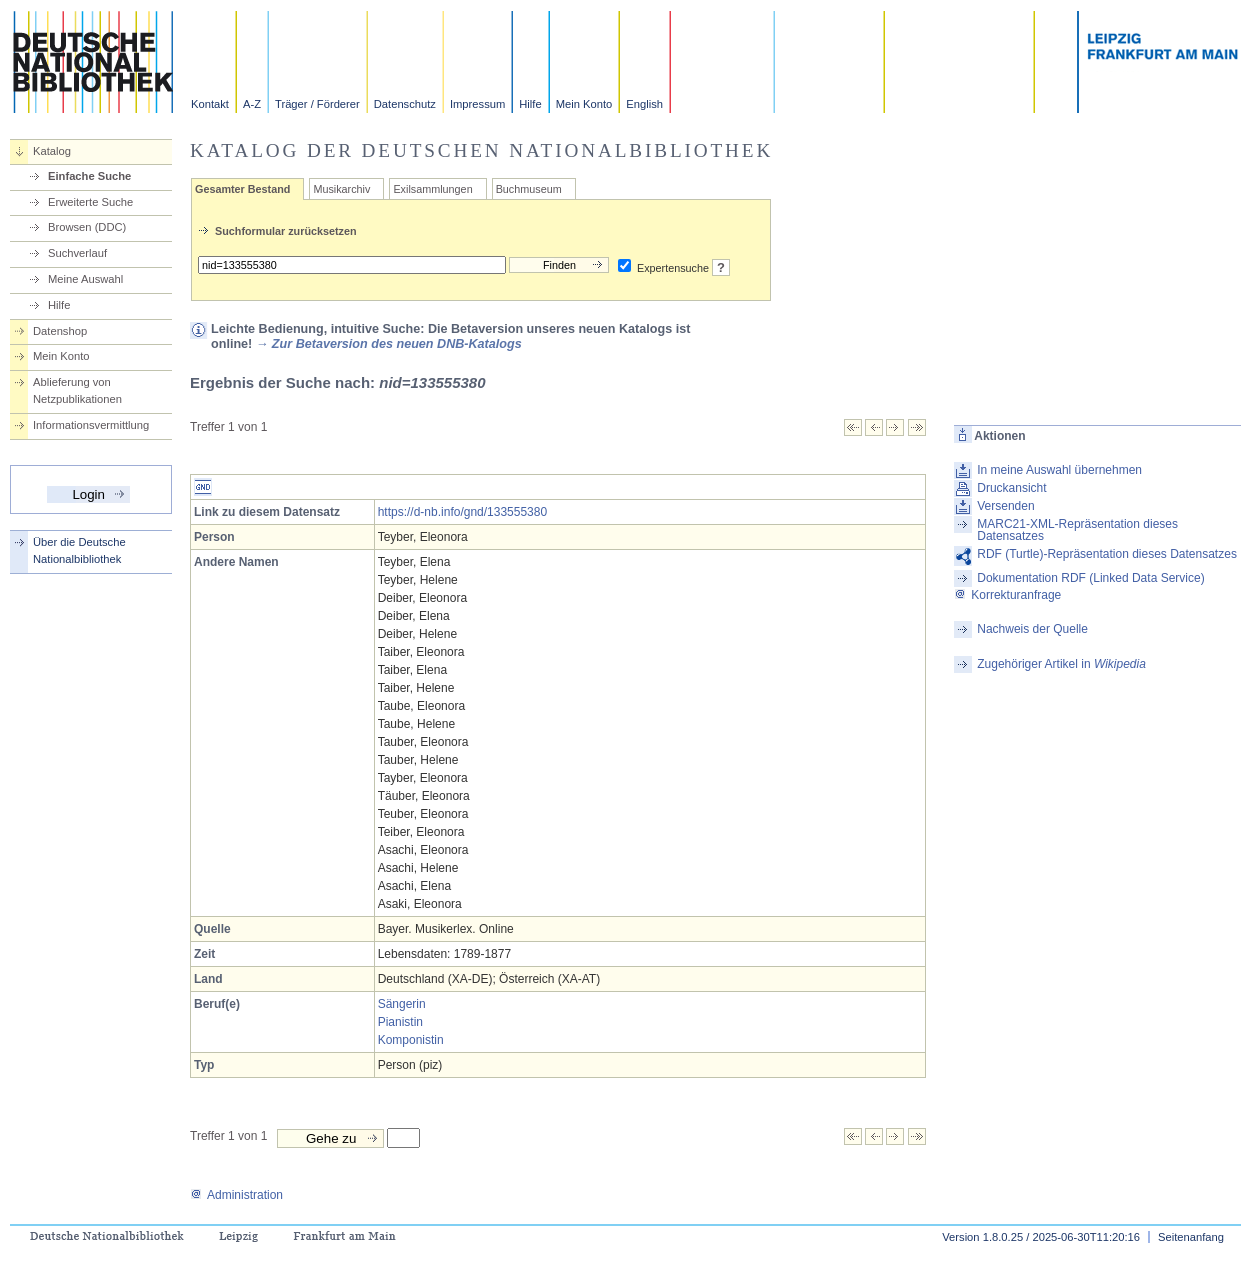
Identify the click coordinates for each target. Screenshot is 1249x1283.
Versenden (1005, 506)
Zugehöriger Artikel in (1061, 664)
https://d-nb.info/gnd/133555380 (462, 512)
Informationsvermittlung (91, 425)
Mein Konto (584, 104)
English (644, 104)
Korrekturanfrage (1007, 595)
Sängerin (402, 1004)
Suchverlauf (77, 253)
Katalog (52, 151)
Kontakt (210, 104)
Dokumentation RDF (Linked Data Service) (1090, 578)
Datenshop (60, 331)
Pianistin (400, 1022)
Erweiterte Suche (90, 202)
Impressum (477, 104)
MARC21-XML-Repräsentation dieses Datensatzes (1077, 530)
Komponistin (411, 1040)
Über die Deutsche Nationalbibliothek (79, 550)
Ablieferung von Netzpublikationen (77, 390)
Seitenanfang (1191, 1237)
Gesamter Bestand (242, 189)
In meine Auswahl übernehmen (1059, 470)
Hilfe (530, 104)
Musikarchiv (341, 189)
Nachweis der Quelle (1032, 629)
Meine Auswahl (85, 279)
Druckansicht (1011, 488)
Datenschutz (405, 104)
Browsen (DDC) (87, 227)
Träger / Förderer (317, 104)
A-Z (252, 104)
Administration (236, 1195)
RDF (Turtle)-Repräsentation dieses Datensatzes (1107, 554)
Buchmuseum (529, 189)
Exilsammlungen (432, 189)
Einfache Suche (89, 176)
